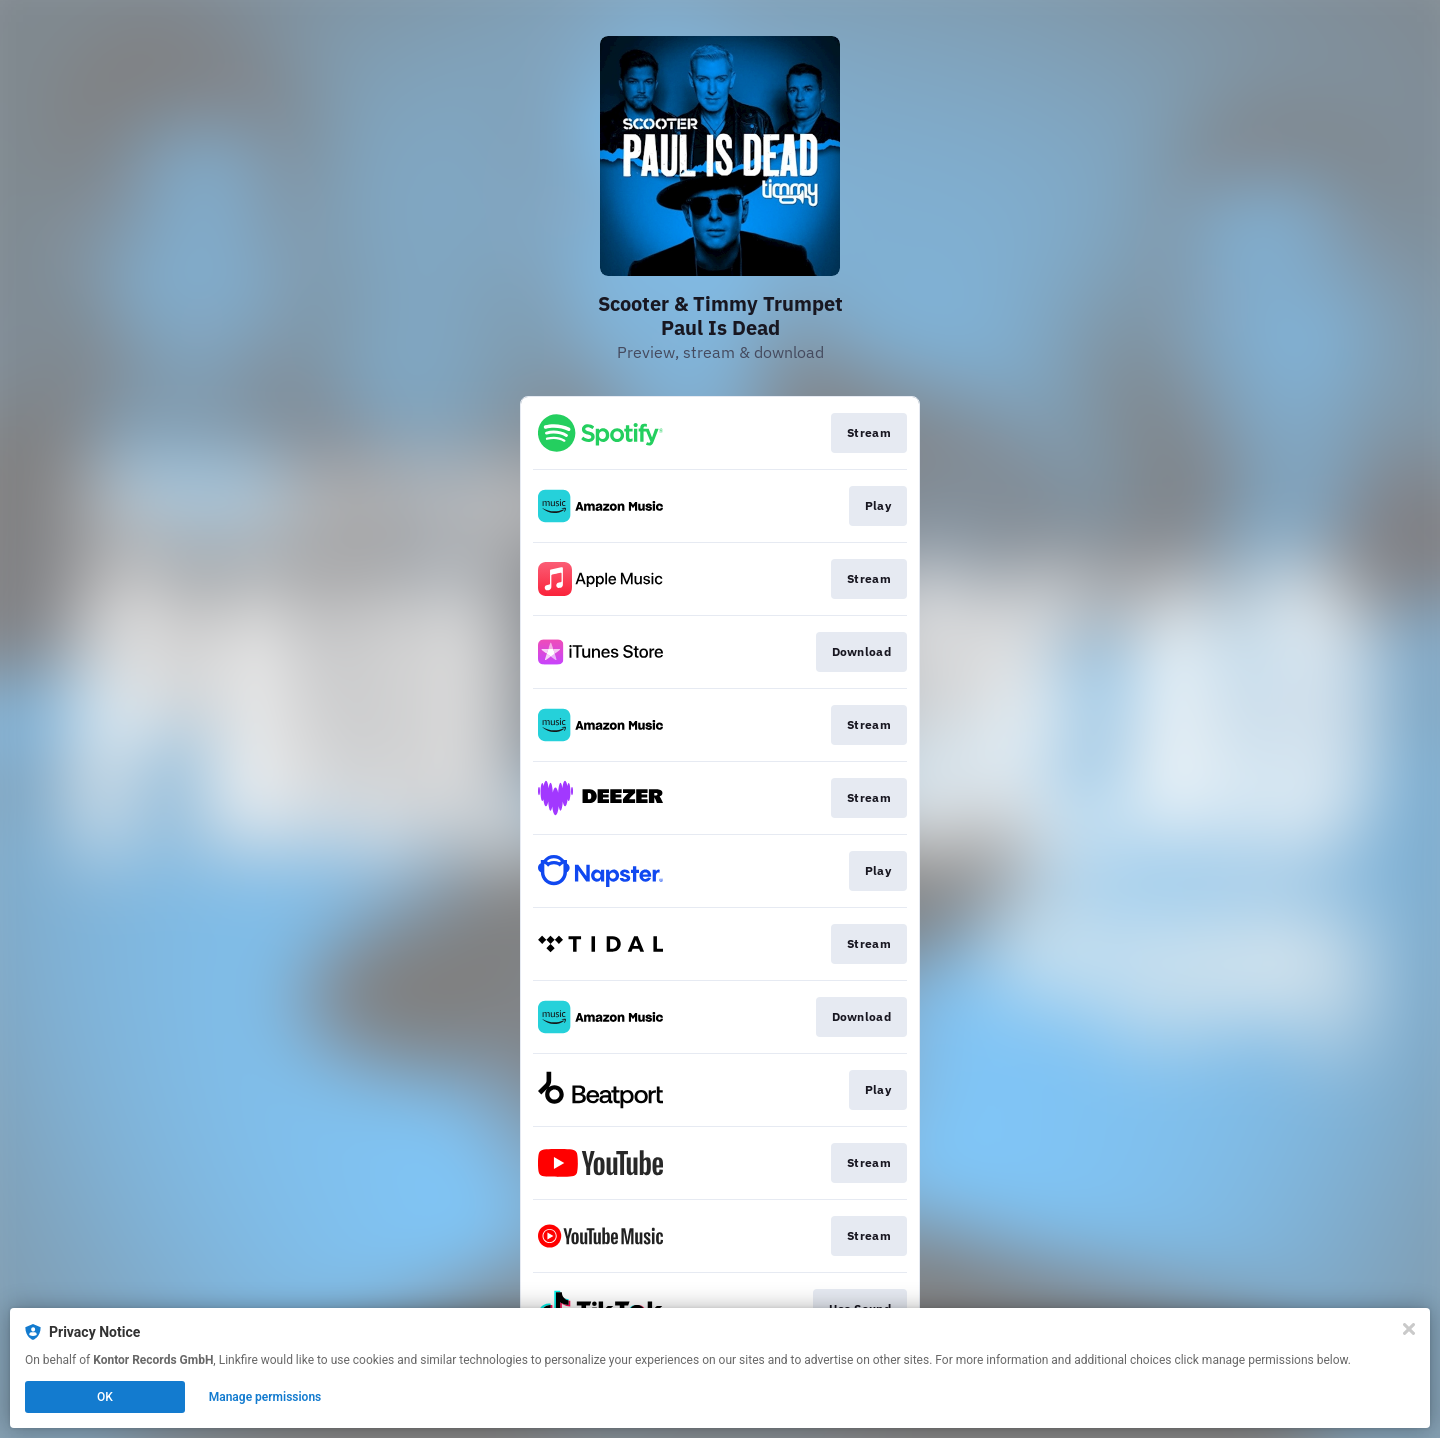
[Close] (1409, 1329)
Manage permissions (265, 1397)
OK (105, 1397)
